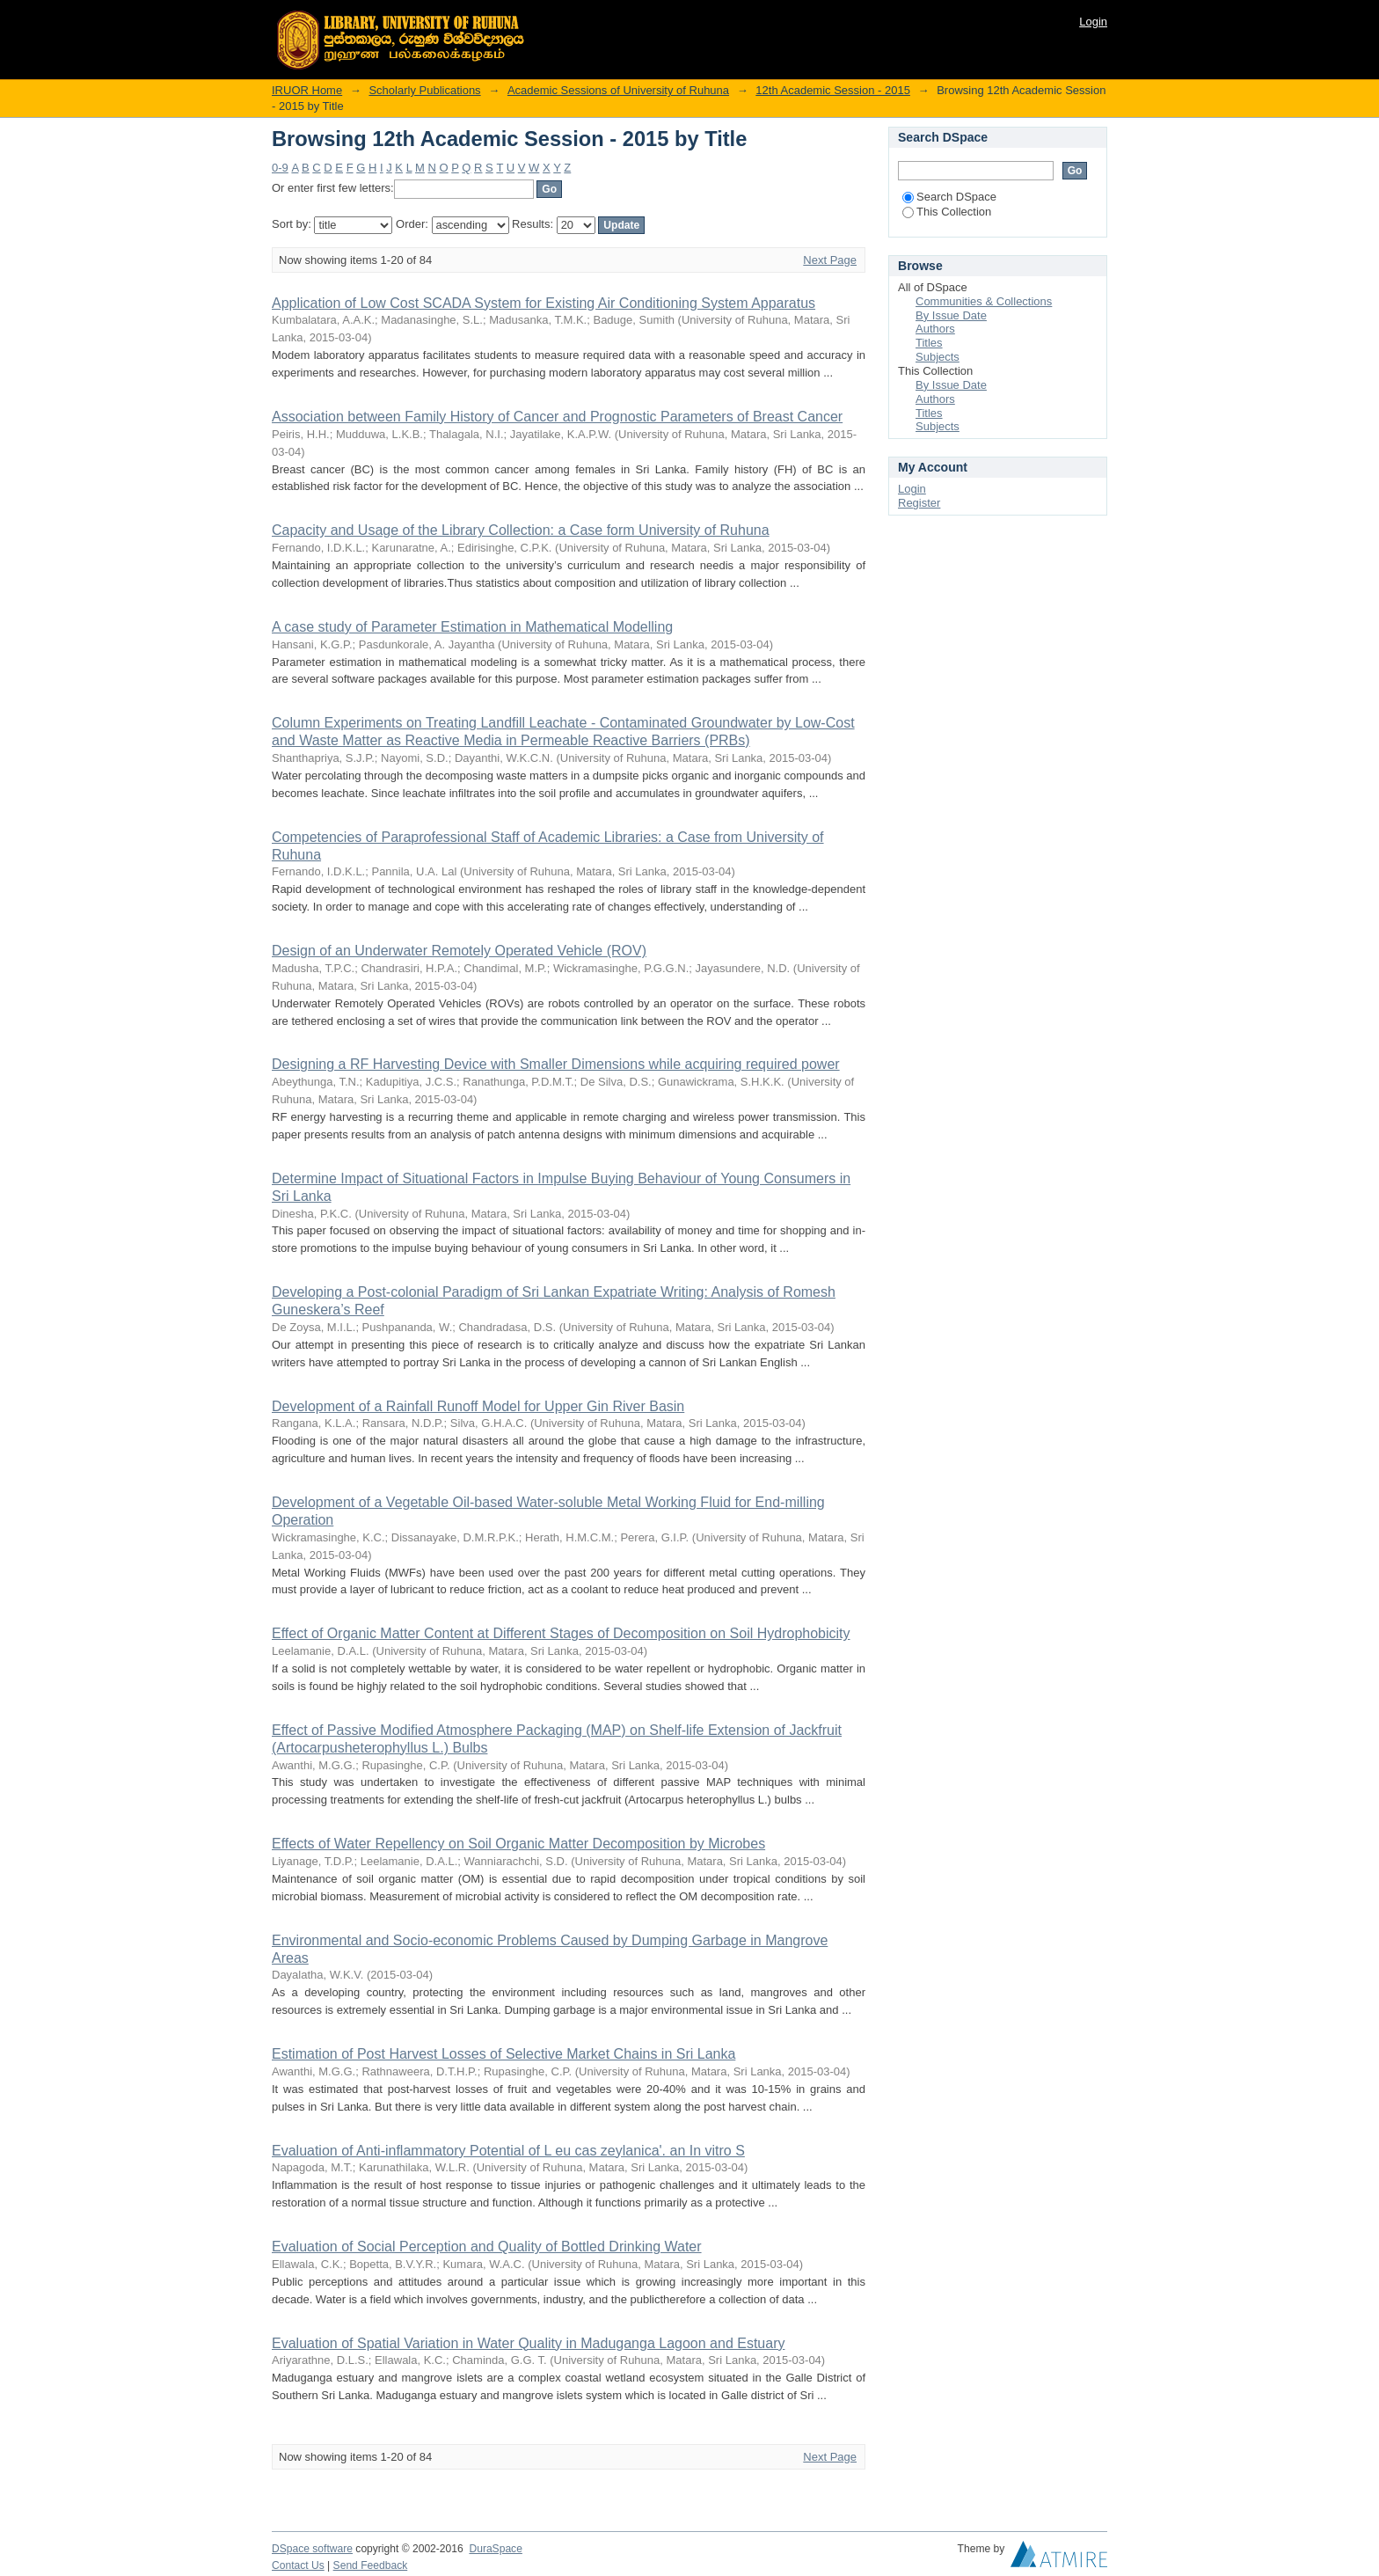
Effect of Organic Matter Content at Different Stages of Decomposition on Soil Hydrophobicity (561, 1633)
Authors (935, 328)
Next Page (830, 260)
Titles (929, 342)
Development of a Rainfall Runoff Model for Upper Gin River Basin (478, 1406)
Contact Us (298, 2565)
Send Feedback (370, 2565)
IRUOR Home (307, 90)
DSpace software (312, 2549)
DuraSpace (495, 2549)
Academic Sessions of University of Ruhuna (618, 90)
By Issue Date (951, 315)
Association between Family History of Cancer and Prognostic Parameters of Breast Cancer (557, 416)
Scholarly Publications (424, 90)
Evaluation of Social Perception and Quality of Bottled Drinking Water (487, 2246)
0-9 (280, 167)
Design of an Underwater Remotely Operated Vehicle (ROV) (459, 950)
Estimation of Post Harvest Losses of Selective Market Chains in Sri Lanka (503, 2053)
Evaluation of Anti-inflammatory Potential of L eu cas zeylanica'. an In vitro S (508, 2150)
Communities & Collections (984, 301)
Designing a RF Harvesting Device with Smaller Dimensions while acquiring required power (556, 1064)
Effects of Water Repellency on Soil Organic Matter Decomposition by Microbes (518, 1843)
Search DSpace (949, 196)
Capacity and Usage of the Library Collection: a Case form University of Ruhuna (521, 530)
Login (1093, 21)
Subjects (937, 356)
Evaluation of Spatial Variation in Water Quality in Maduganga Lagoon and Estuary (528, 2343)
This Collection (946, 211)
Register (919, 502)
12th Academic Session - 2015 (832, 90)
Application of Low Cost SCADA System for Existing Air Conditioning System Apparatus (543, 303)
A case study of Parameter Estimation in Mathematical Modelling (472, 626)
